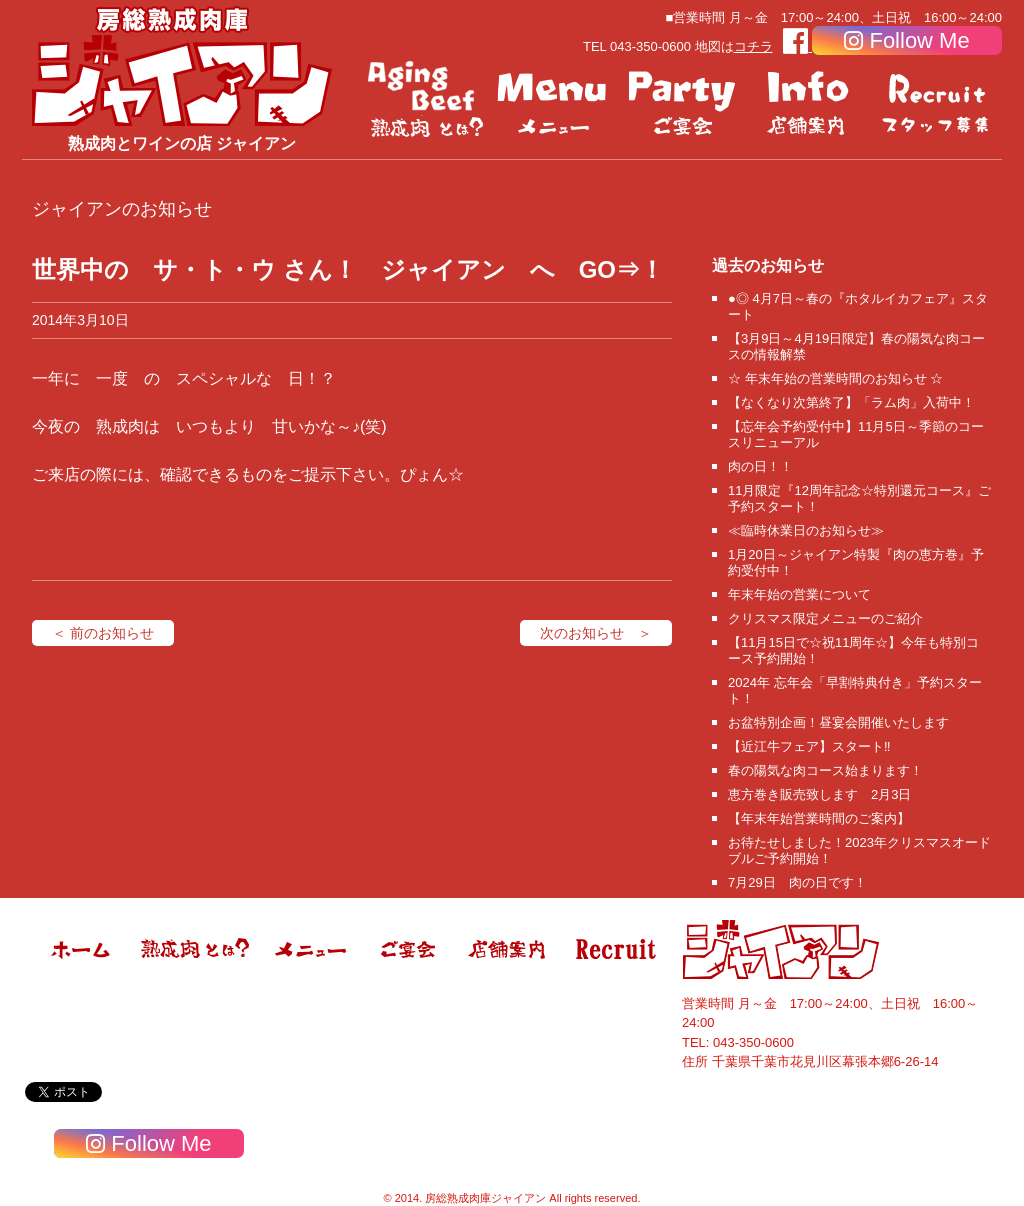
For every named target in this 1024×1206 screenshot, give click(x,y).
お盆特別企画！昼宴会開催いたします (838, 722)
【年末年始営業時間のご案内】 (819, 818)
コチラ (753, 46)
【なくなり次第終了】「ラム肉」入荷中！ (851, 402)
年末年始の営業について (799, 594)
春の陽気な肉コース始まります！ (825, 770)
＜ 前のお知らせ (103, 633)
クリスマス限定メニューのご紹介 (825, 618)
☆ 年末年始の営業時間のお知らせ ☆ (835, 378)
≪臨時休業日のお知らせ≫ (806, 530)
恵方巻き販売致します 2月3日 (819, 794)
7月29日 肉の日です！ (797, 882)
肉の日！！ (760, 466)
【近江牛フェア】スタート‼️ (809, 746)
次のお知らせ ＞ (596, 633)
